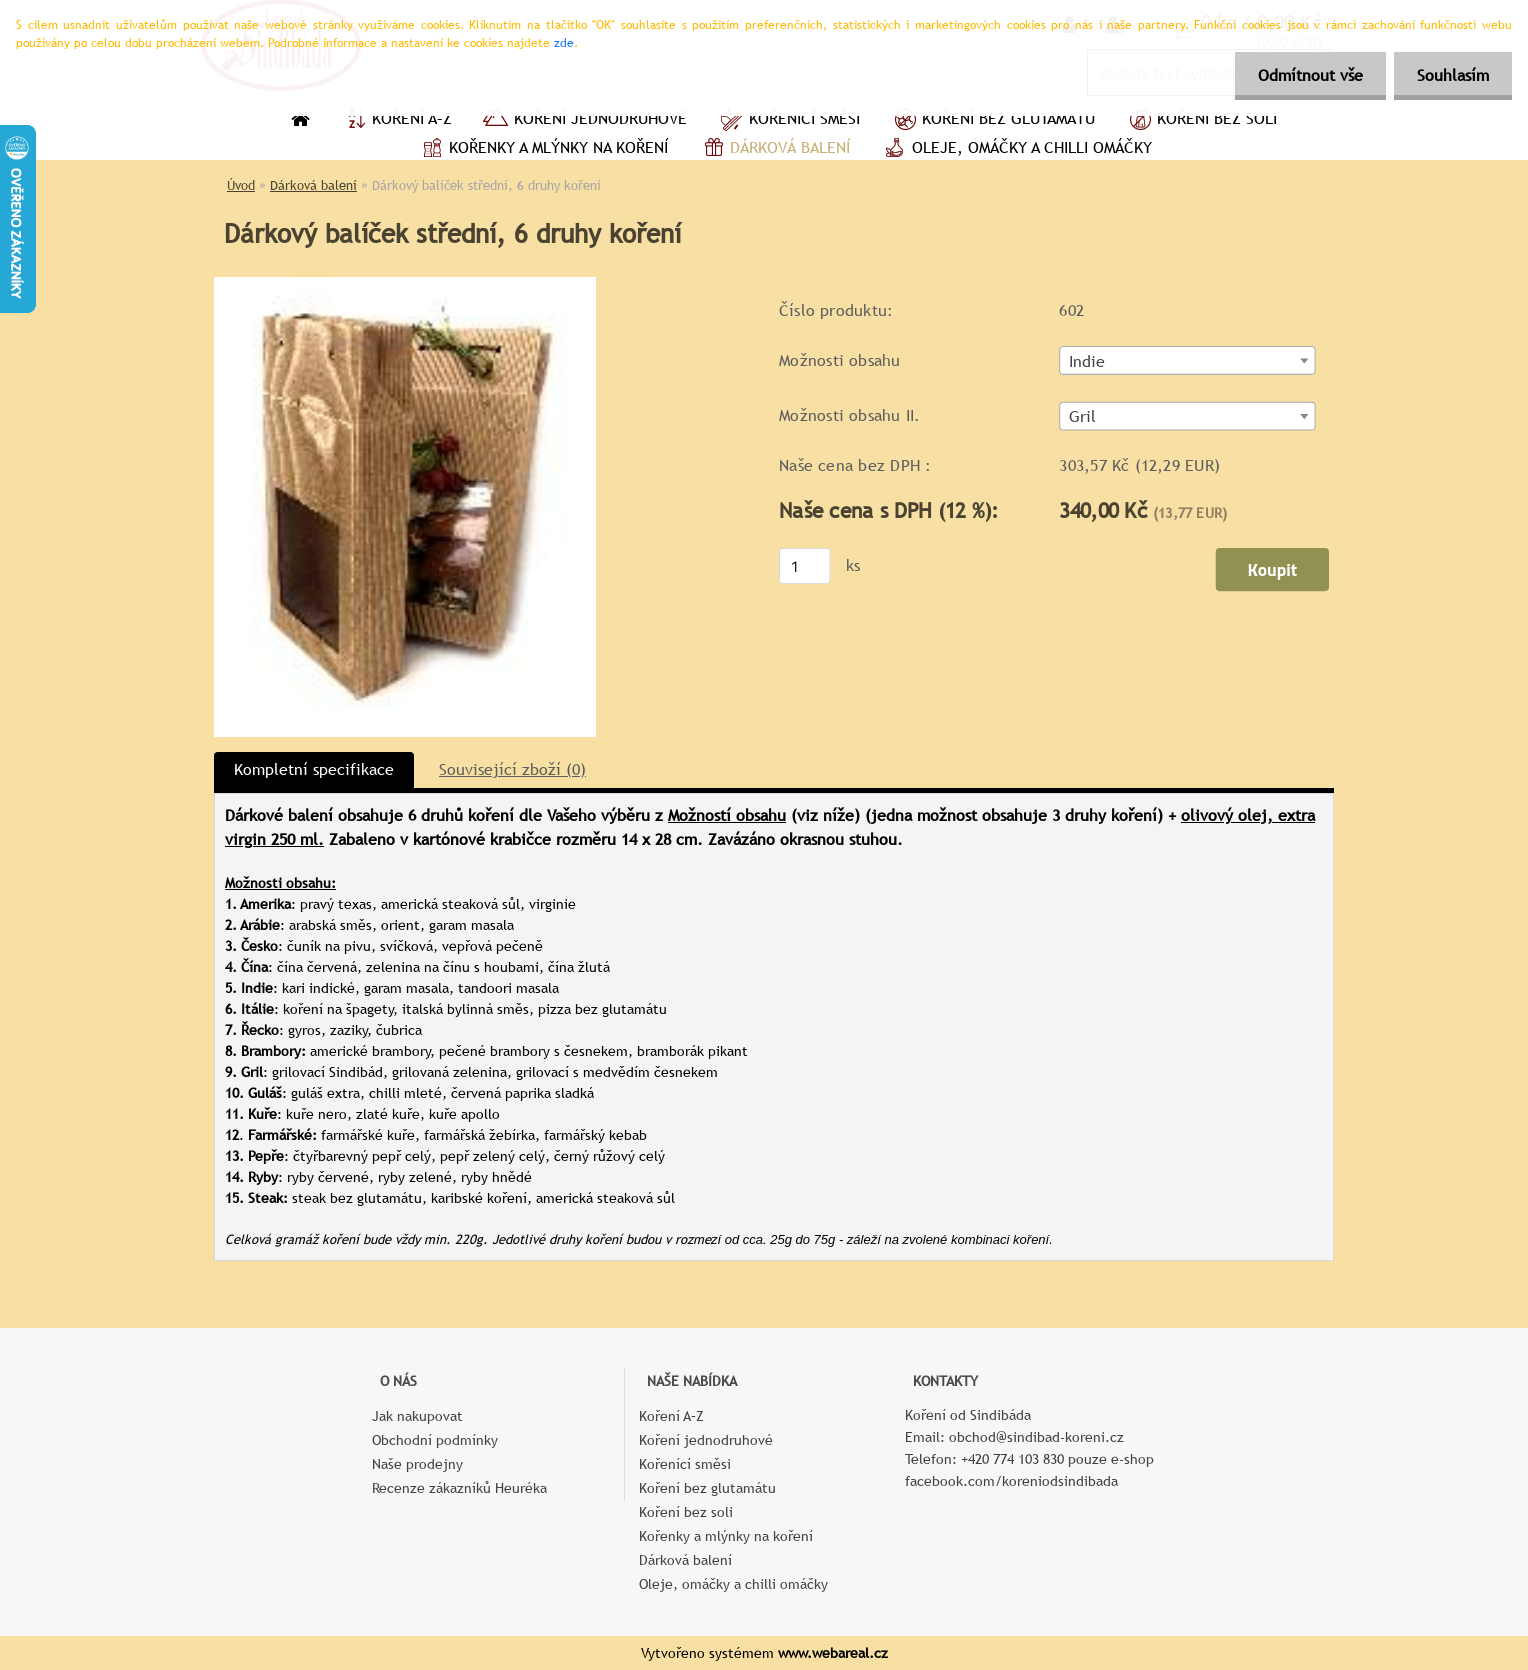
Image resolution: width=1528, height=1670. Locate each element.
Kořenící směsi (788, 121)
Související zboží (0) (512, 769)
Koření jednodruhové (584, 121)
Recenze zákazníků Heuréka (459, 1488)
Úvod (241, 185)
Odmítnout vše (1304, 75)
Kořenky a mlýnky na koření (542, 150)
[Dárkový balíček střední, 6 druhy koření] (405, 284)
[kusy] (805, 566)
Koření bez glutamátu (992, 121)
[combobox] (1187, 360)
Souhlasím (1451, 75)
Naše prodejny (417, 1464)
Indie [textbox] (1087, 361)
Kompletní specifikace (314, 769)
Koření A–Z (396, 121)
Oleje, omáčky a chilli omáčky (1016, 150)
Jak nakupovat (417, 1416)
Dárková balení (774, 150)
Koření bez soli (1201, 121)
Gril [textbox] (1083, 417)
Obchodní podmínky (435, 1440)
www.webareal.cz (833, 1653)
